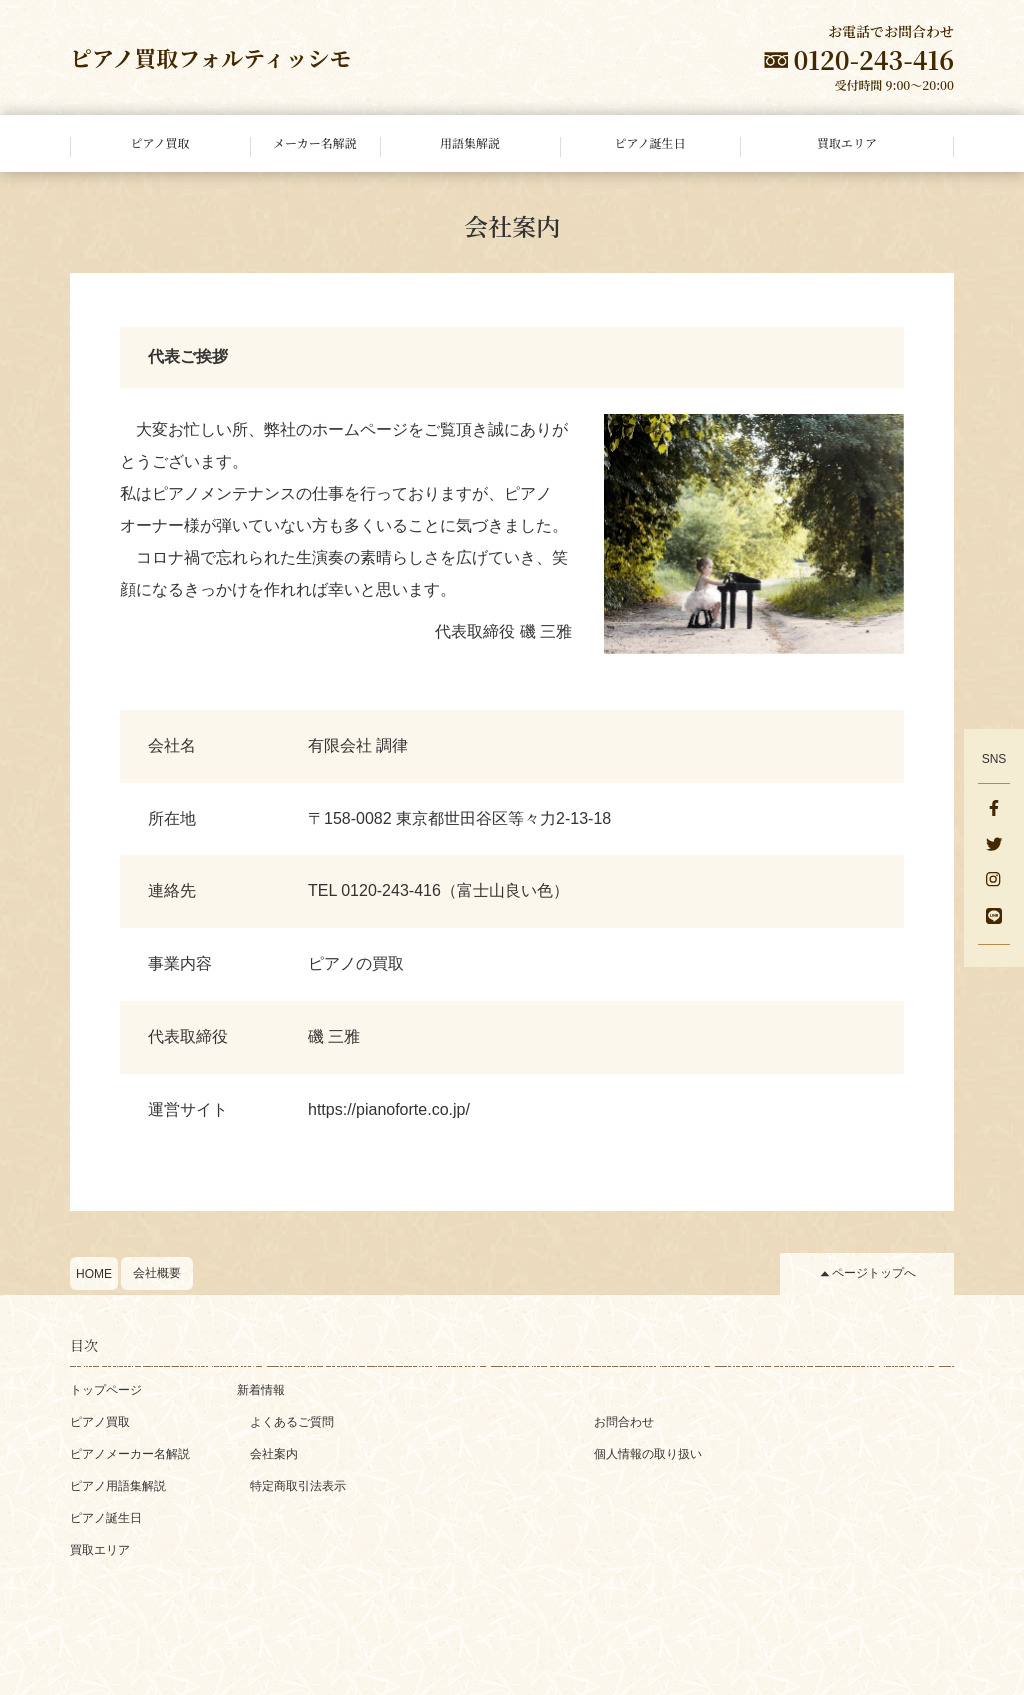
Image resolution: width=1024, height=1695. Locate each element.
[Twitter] (994, 846)
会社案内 (274, 1454)
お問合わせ (624, 1422)
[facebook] (994, 810)
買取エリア (100, 1550)
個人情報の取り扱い (648, 1454)
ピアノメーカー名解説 (130, 1454)
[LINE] (994, 918)
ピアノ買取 (100, 1422)
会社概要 (157, 1273)
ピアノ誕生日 (106, 1518)
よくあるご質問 (292, 1422)
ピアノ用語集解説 (118, 1486)
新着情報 (261, 1390)
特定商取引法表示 (298, 1486)
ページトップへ (874, 1273)
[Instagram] (994, 882)
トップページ (106, 1390)
